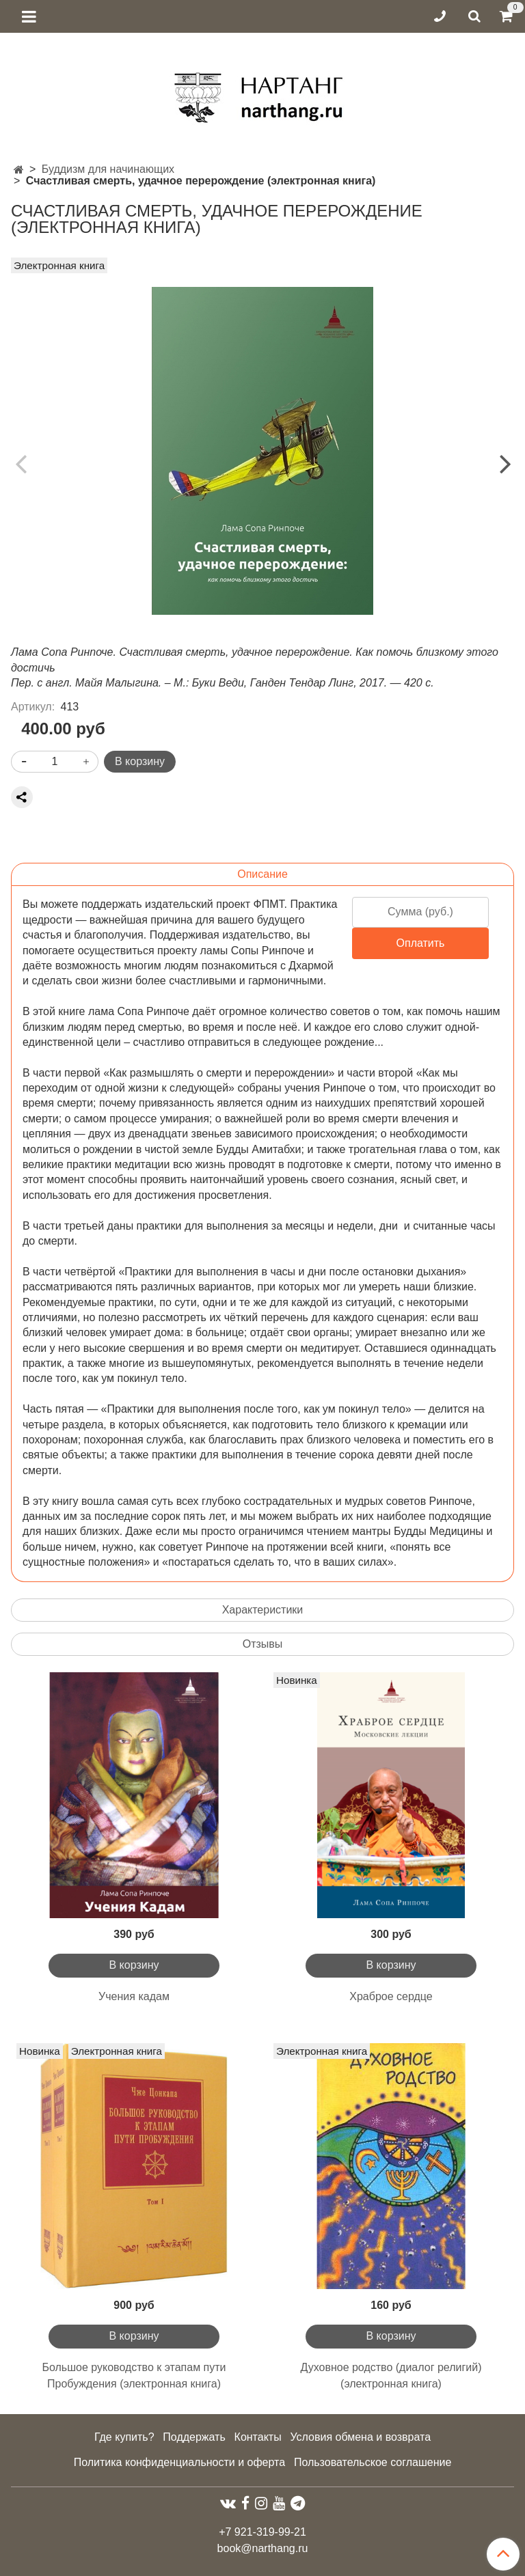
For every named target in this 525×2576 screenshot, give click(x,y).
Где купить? (124, 2437)
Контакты (258, 2437)
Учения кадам (134, 1996)
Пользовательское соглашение (372, 2462)
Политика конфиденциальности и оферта (179, 2462)
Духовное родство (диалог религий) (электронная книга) (390, 2376)
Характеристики (263, 1610)
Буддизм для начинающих (108, 169)
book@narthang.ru (262, 2548)
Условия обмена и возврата (360, 2437)
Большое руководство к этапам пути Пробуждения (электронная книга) (134, 2376)
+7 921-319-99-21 (262, 2532)
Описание (262, 874)
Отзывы (263, 1644)
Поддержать (194, 2437)
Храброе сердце (390, 1996)
